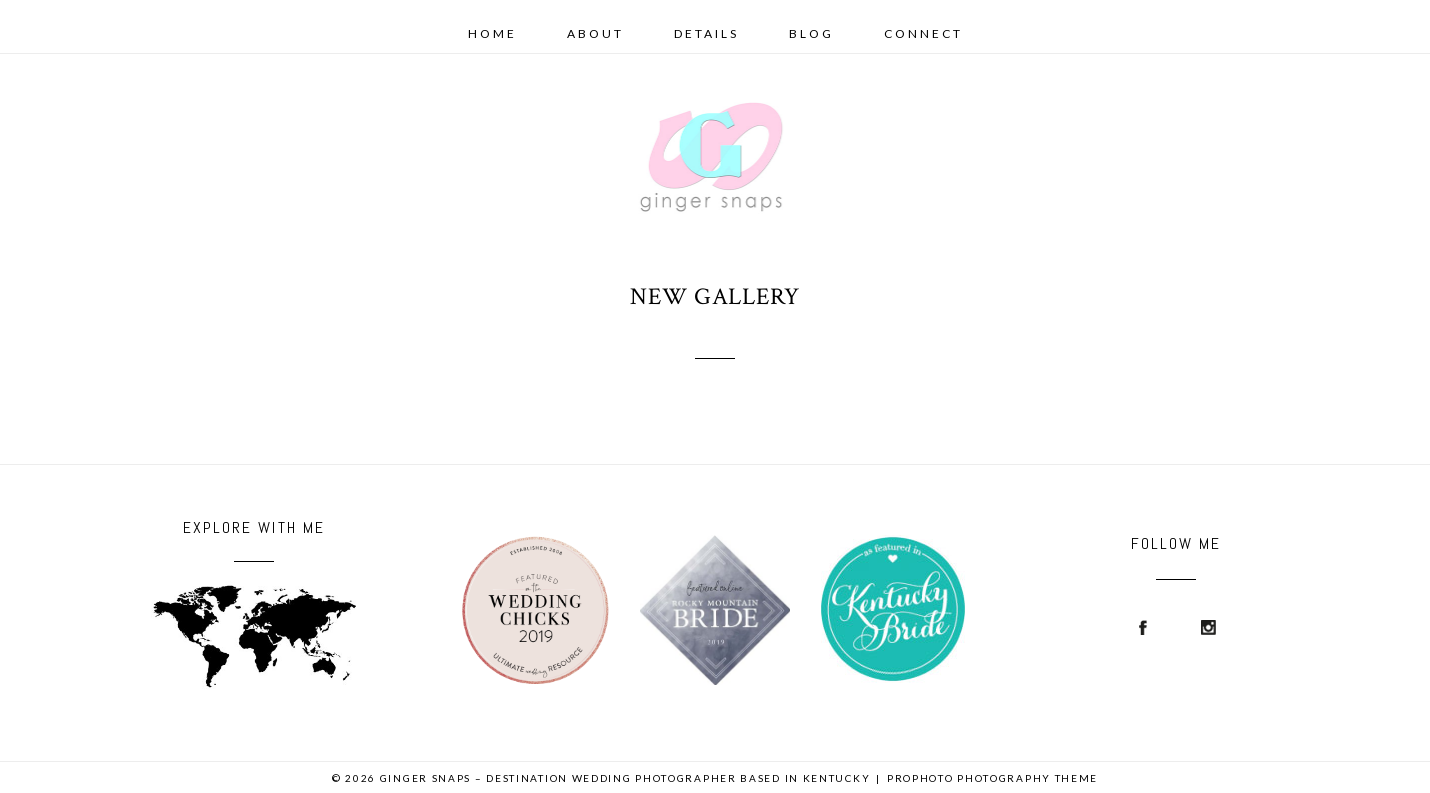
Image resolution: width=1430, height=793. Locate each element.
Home (492, 33)
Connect (923, 33)
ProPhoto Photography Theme (992, 778)
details (706, 33)
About (595, 33)
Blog (811, 33)
